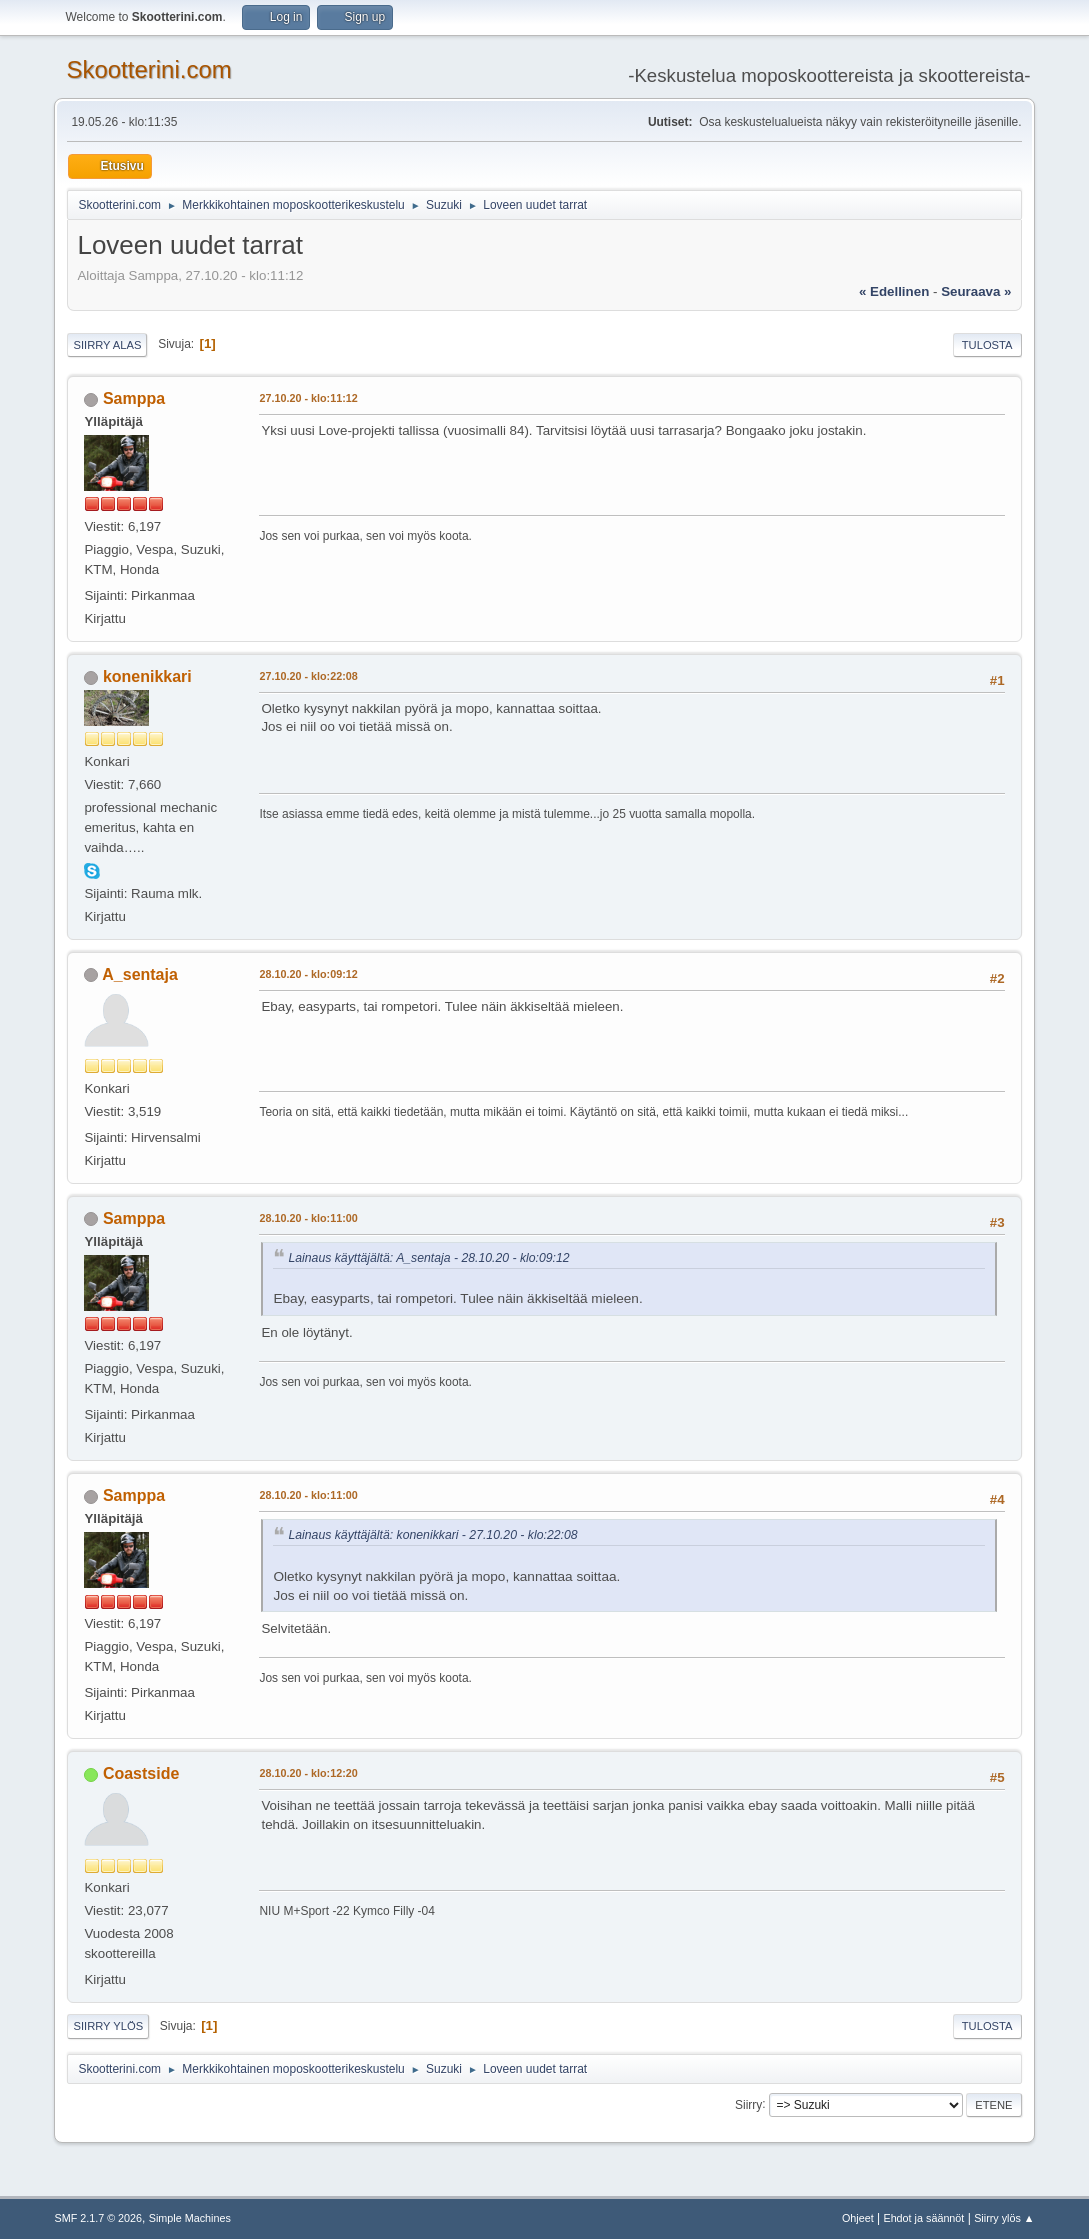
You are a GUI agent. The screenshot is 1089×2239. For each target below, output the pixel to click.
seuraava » (976, 291)
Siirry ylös (108, 2026)
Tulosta (987, 345)
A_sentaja (140, 974)
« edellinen (894, 291)
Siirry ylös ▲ (1004, 2218)
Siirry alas (107, 345)
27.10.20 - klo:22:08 (308, 676)
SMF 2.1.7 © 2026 (98, 2218)
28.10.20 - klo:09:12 (308, 974)
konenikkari (147, 676)
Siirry (748, 2104)
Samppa (134, 398)
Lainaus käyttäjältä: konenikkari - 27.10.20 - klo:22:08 (432, 1535)
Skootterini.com (148, 69)
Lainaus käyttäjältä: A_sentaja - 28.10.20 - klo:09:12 (428, 1258)
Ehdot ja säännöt (923, 2218)
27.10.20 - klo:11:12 (308, 398)
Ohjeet (858, 2218)
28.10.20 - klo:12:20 (308, 1773)
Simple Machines (190, 2218)
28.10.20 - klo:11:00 (308, 1218)
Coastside (141, 1773)
